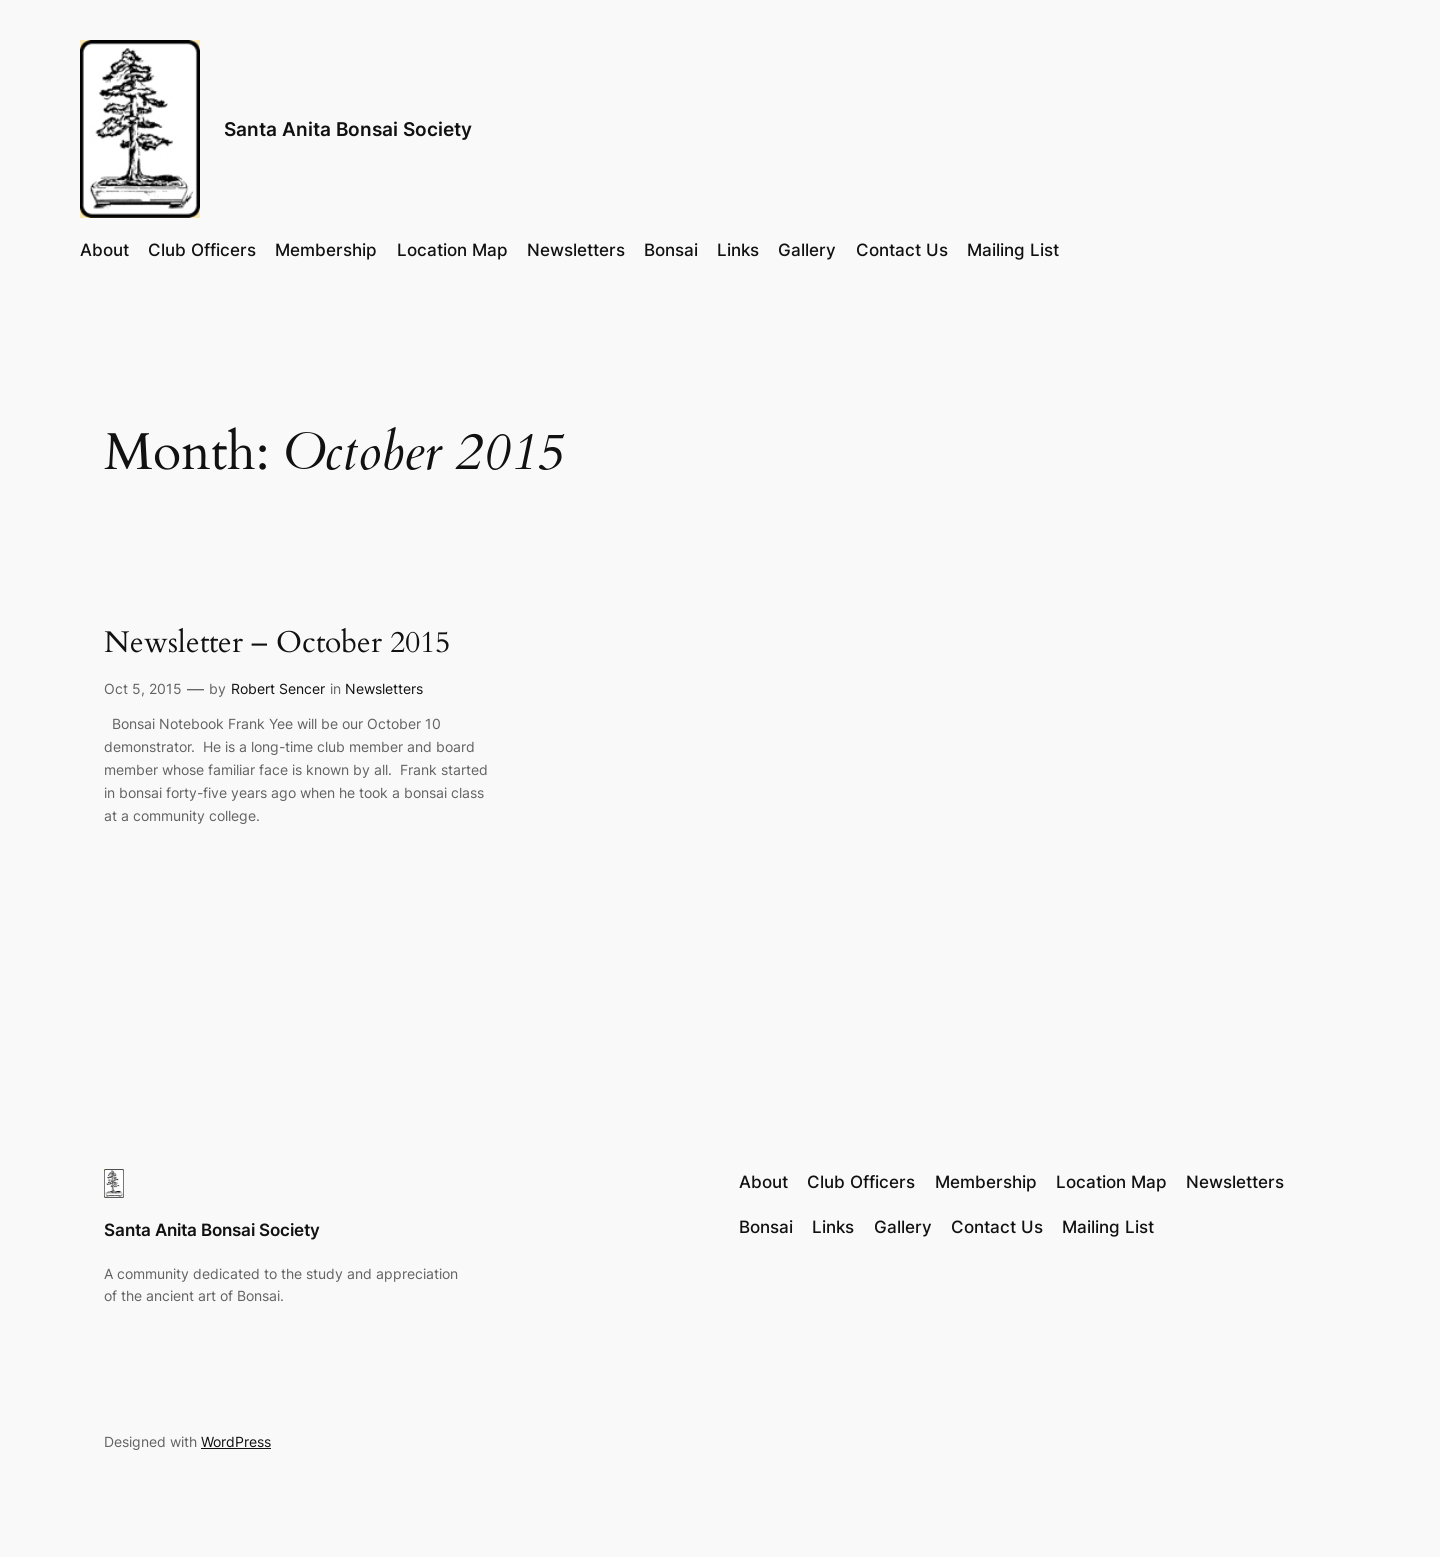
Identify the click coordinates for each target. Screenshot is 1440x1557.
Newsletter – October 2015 (277, 644)
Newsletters (384, 688)
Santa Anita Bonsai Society (348, 129)
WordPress (236, 1441)
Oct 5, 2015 (143, 688)
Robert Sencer (278, 688)
